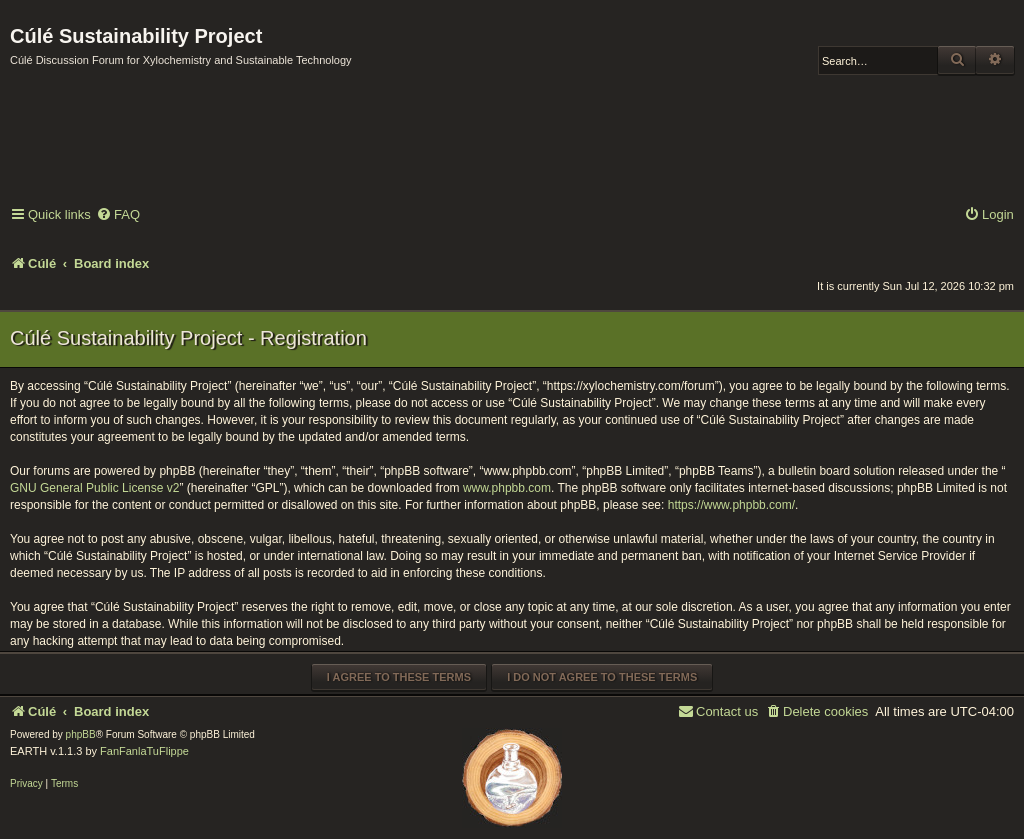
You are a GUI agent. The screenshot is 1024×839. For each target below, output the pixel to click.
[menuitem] (118, 215)
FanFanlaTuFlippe (144, 751)
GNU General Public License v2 (94, 488)
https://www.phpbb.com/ (731, 505)
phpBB (81, 734)
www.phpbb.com (507, 488)
